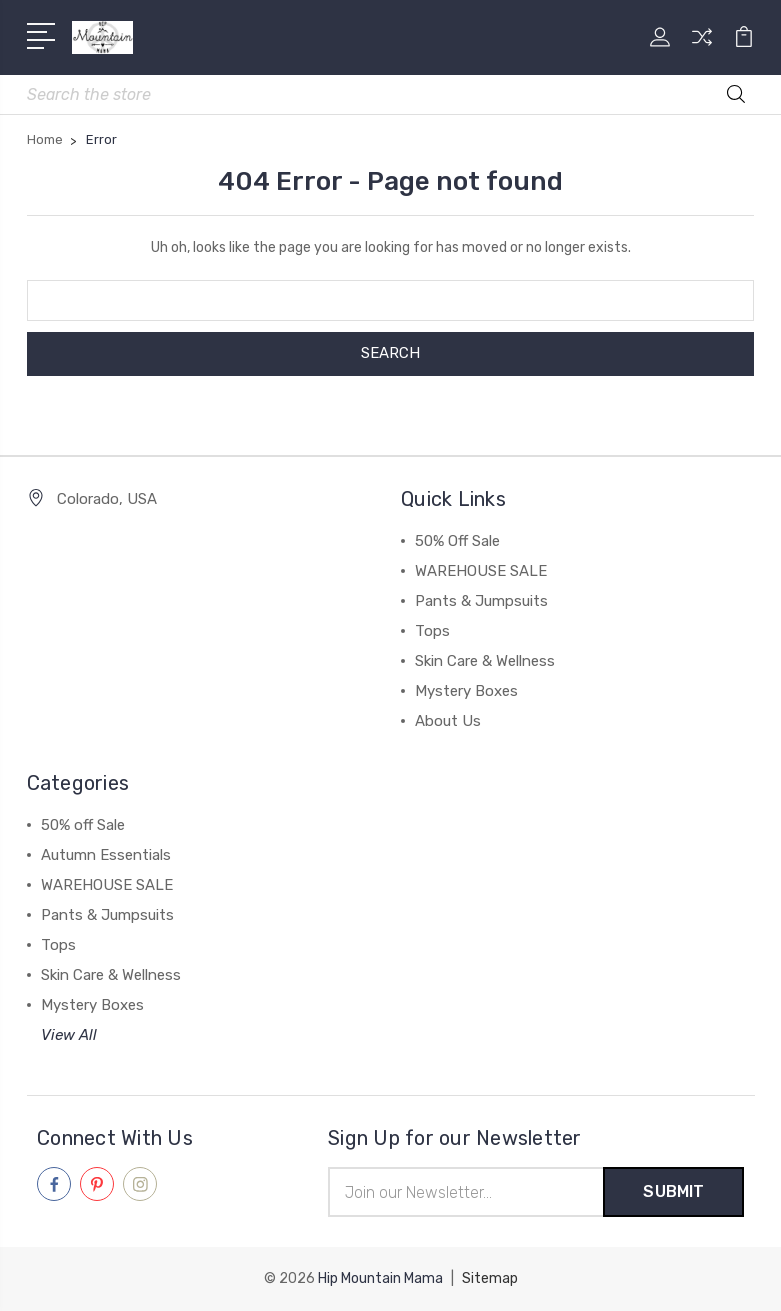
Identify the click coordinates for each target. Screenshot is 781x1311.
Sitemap (490, 1278)
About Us (448, 721)
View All (69, 1035)
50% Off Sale (457, 541)
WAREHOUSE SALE (481, 571)
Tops (432, 631)
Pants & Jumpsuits (481, 601)
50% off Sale (83, 825)
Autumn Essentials (106, 855)
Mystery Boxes (466, 691)
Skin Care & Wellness (485, 661)
